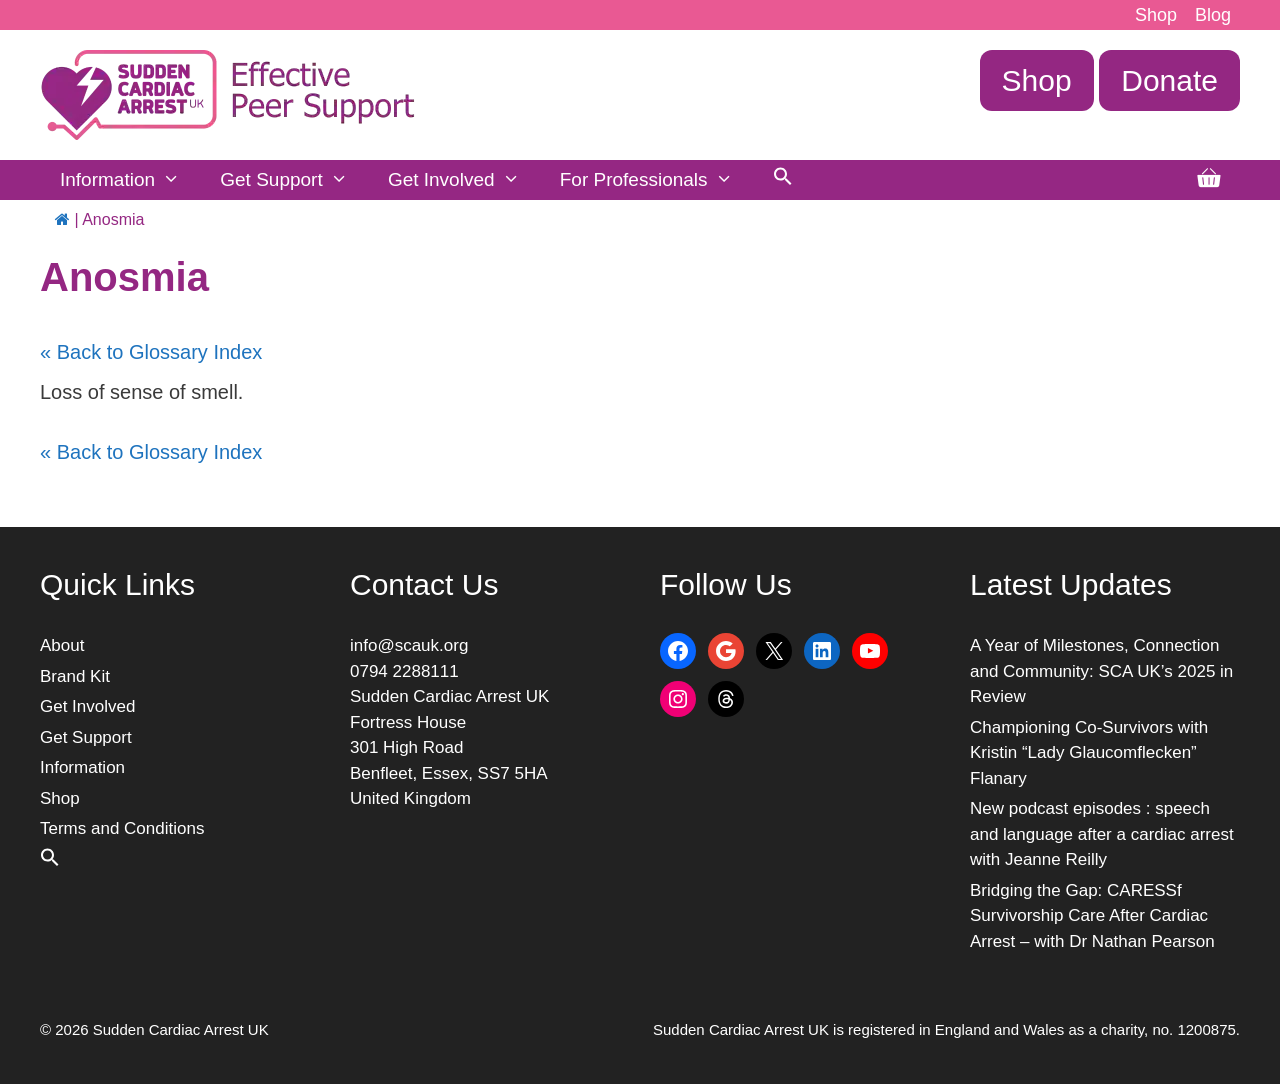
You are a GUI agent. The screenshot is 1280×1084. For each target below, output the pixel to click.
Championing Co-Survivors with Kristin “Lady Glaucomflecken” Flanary (1089, 753)
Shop (1156, 15)
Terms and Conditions (122, 828)
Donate (1169, 80)
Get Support (294, 180)
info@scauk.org (409, 645)
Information (130, 180)
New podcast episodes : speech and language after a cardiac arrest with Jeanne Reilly (1102, 834)
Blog (1213, 15)
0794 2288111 (404, 671)
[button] (783, 180)
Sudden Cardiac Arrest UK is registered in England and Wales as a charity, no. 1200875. (946, 1029)
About (62, 645)
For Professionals (656, 180)
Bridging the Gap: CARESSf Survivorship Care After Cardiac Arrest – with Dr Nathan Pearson (1092, 916)
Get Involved (464, 180)
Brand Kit (75, 676)
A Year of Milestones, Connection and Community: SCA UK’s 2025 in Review (1101, 671)
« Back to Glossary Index (151, 352)
